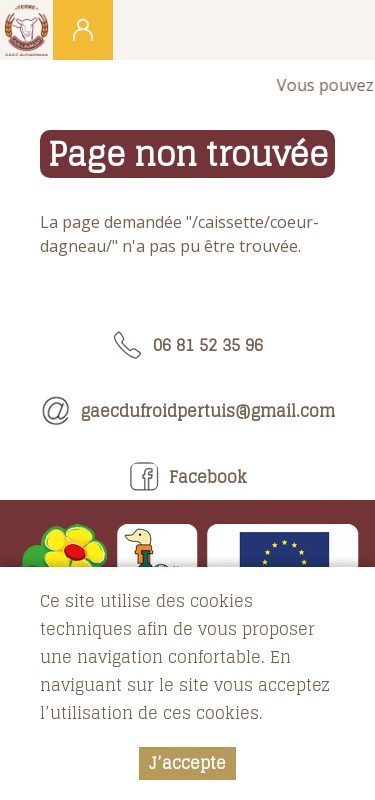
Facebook (188, 477)
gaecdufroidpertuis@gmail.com (188, 411)
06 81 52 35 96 (188, 345)
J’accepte (187, 763)
